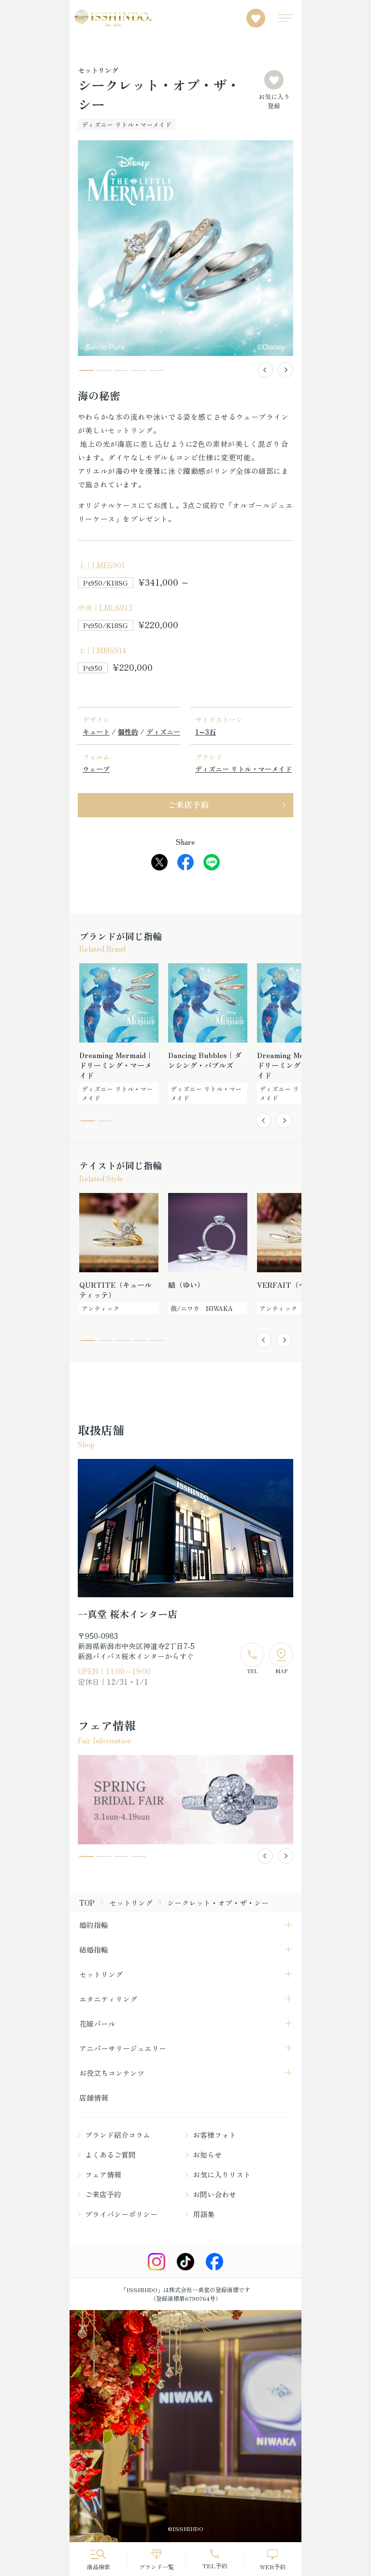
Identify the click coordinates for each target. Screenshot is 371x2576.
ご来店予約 (188, 804)
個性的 (128, 731)
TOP (87, 1903)
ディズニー (163, 731)
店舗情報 (93, 2097)
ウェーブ (96, 769)
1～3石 (205, 731)
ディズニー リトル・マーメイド (243, 769)
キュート (96, 731)
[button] (265, 370)
